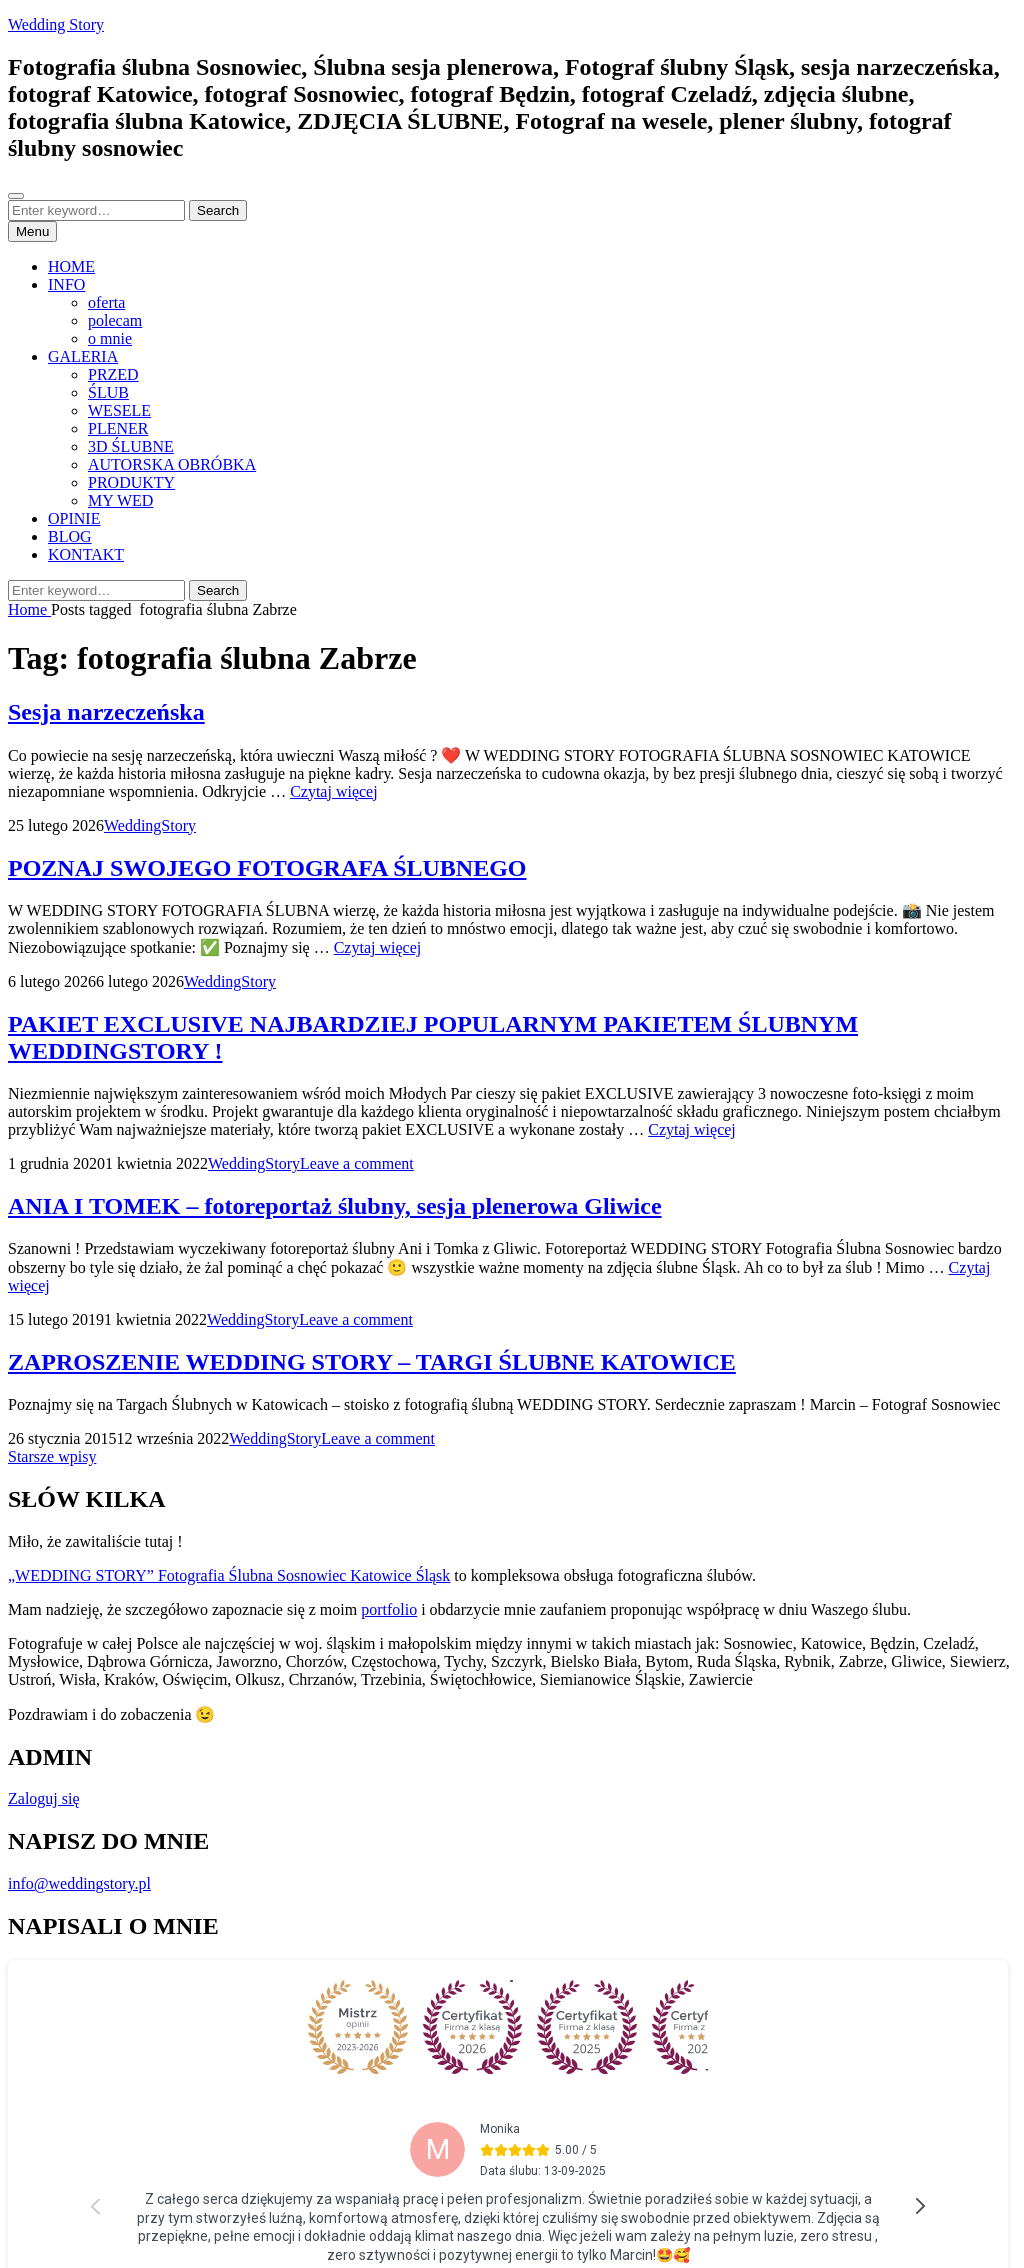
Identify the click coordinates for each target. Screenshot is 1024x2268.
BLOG (70, 536)
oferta (106, 302)
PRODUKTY (131, 482)
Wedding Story (56, 24)
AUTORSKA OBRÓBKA (172, 464)
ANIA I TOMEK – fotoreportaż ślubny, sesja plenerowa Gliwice (335, 1206)
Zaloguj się (44, 1798)
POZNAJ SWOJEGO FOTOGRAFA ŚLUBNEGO (267, 868)
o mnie (110, 338)
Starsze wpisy (52, 1456)
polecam (115, 320)
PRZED (113, 374)
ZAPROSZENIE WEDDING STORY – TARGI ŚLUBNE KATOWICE (372, 1362)
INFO (66, 284)
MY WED (120, 500)
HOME (71, 266)
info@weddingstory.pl (79, 1883)
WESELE (119, 410)
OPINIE (74, 518)
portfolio (389, 1609)
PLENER (118, 428)
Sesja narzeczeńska (106, 712)
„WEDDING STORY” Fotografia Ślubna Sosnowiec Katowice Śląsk (229, 1575)
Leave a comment (357, 1163)
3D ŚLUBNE (131, 446)
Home (29, 609)
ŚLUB (108, 392)
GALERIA (83, 356)
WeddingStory (150, 825)
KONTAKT (86, 554)
